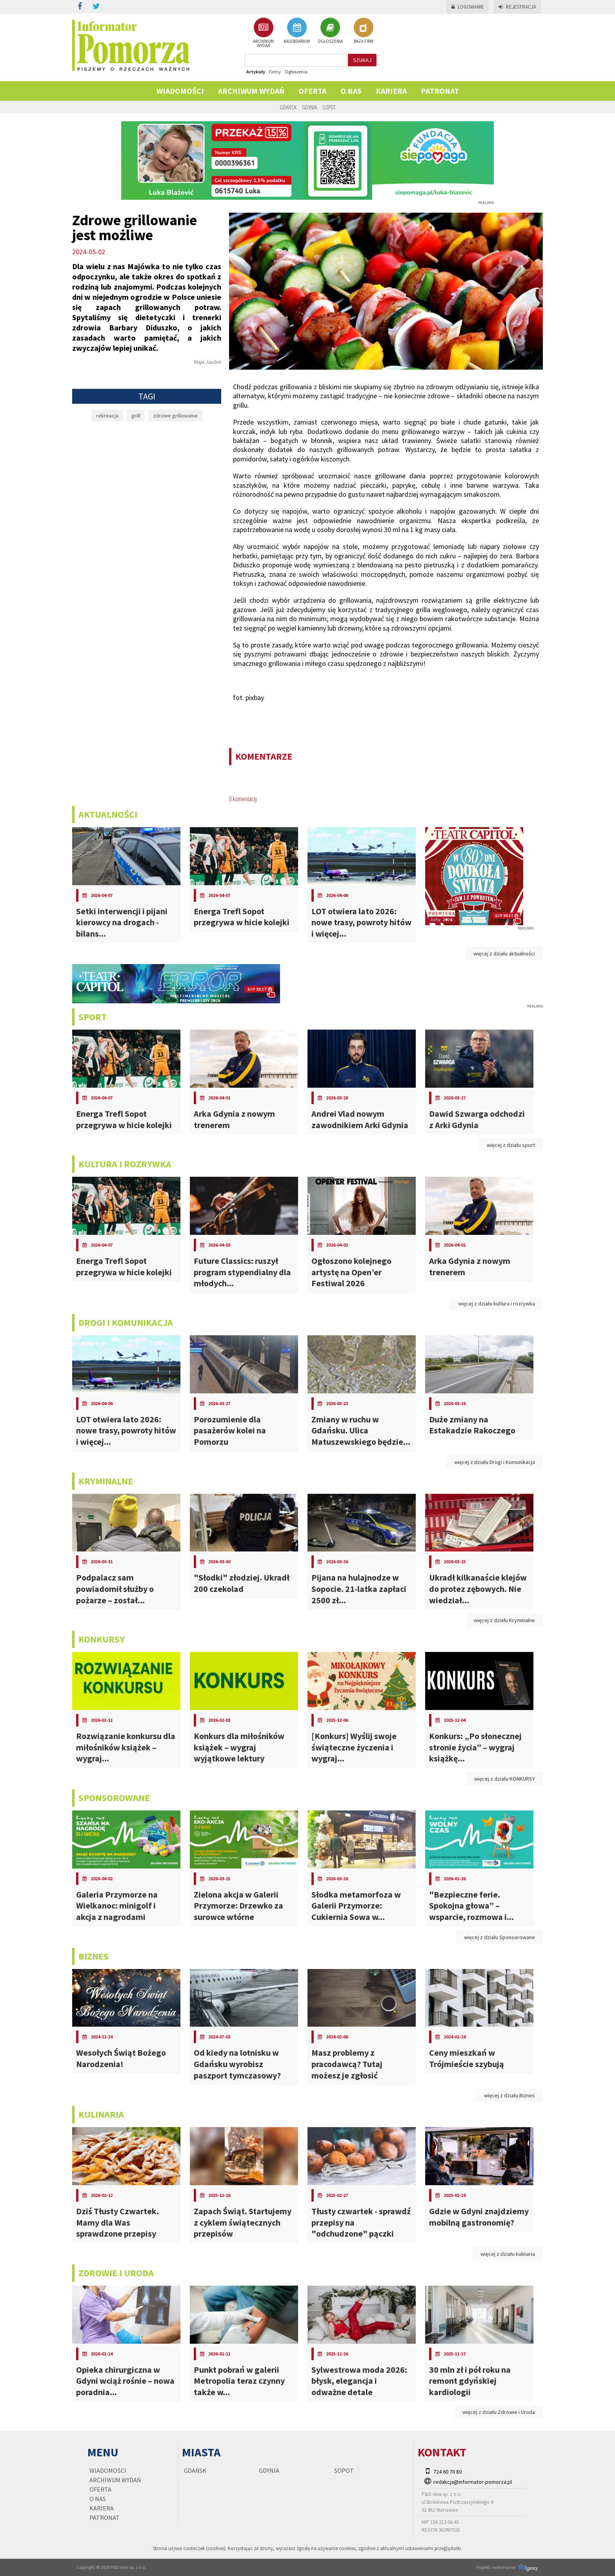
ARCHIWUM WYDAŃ (263, 33)
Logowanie (467, 7)
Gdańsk (288, 107)
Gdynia (309, 107)
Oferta (312, 91)
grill (135, 415)
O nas (351, 91)
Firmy (275, 72)
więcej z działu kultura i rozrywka (496, 1303)
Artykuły (255, 72)
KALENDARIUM (297, 31)
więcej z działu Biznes (509, 2095)
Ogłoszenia (296, 72)
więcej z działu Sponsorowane (499, 1937)
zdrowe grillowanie (175, 415)
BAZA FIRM (363, 31)
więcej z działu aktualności (504, 953)
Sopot (329, 107)
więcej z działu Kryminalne (504, 1620)
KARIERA (391, 91)
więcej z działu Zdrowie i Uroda (498, 2412)
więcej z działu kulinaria (507, 2253)
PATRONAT (440, 91)
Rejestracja (517, 7)
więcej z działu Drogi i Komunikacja (494, 1462)
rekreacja (107, 415)
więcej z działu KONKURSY (504, 1778)
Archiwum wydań (251, 91)
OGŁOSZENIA (330, 31)
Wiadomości (180, 91)
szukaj (362, 60)
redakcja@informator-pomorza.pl (472, 2481)
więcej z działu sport (511, 1145)
